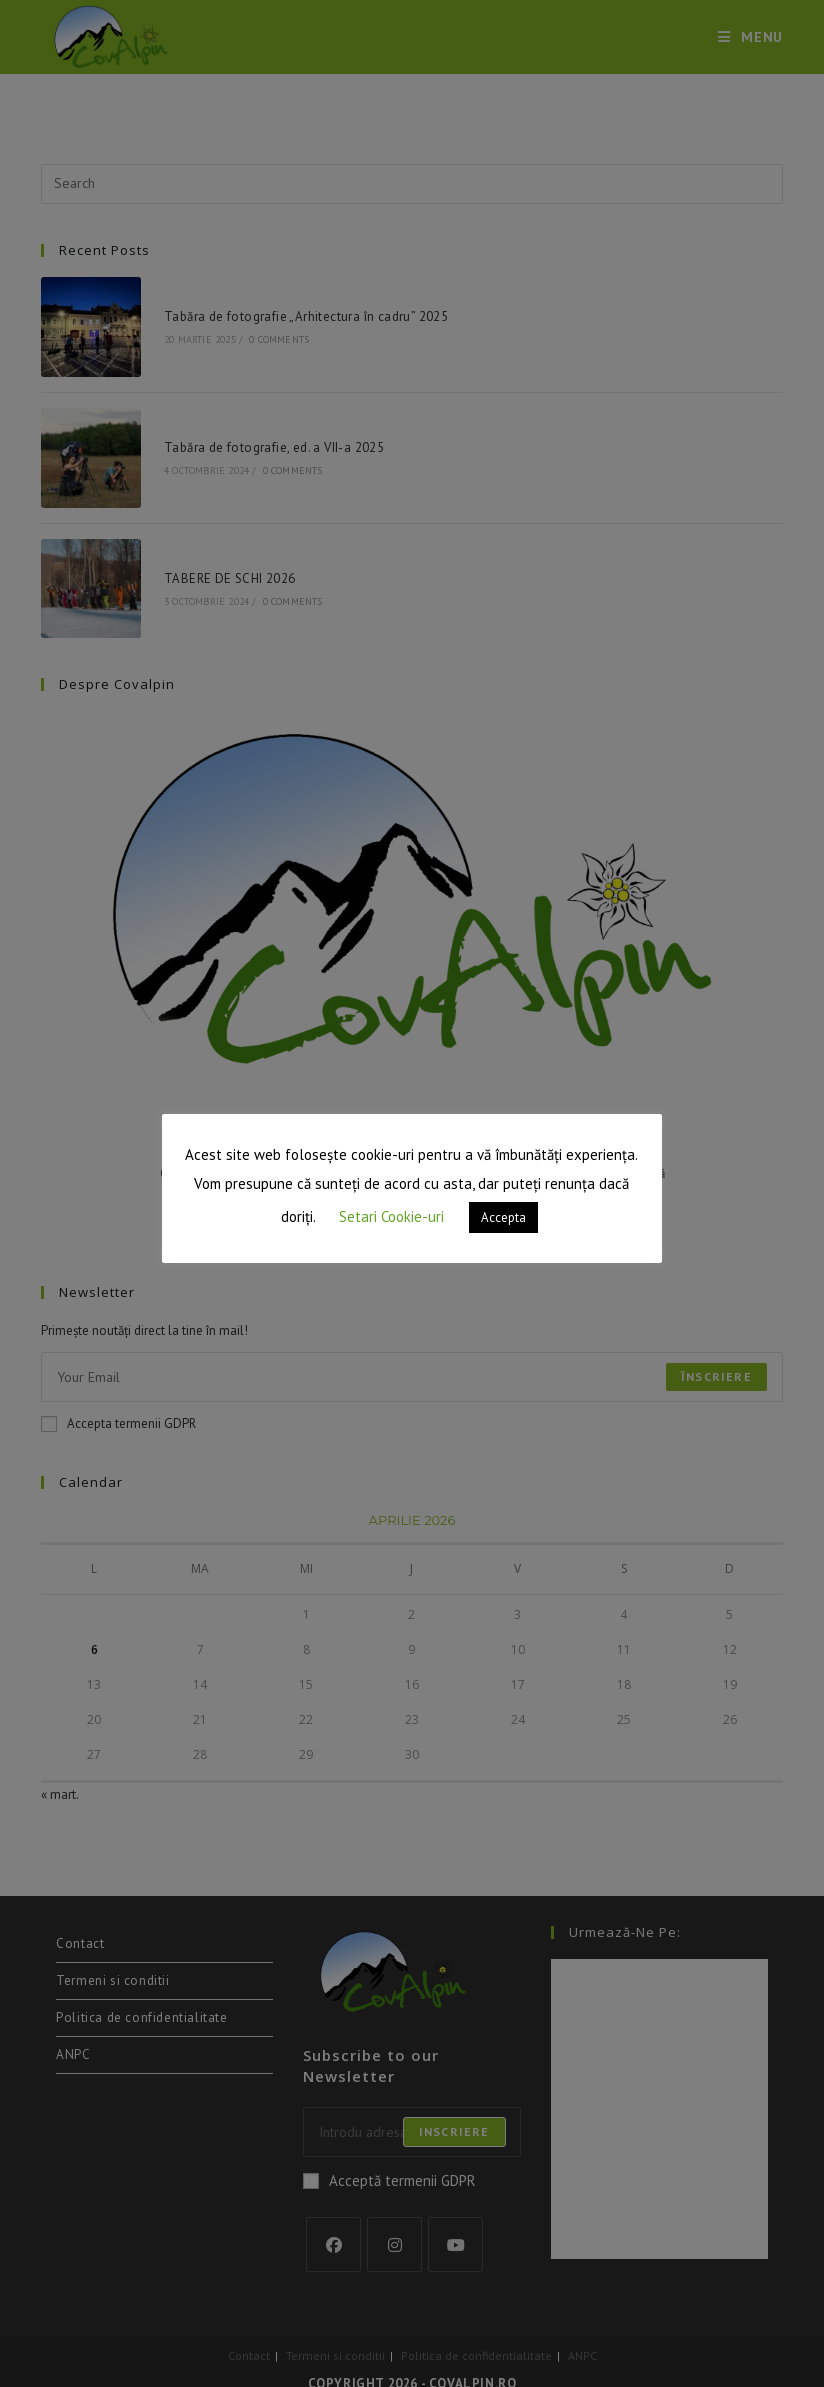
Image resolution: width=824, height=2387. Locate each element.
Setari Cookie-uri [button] (391, 1216)
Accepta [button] (503, 1217)
